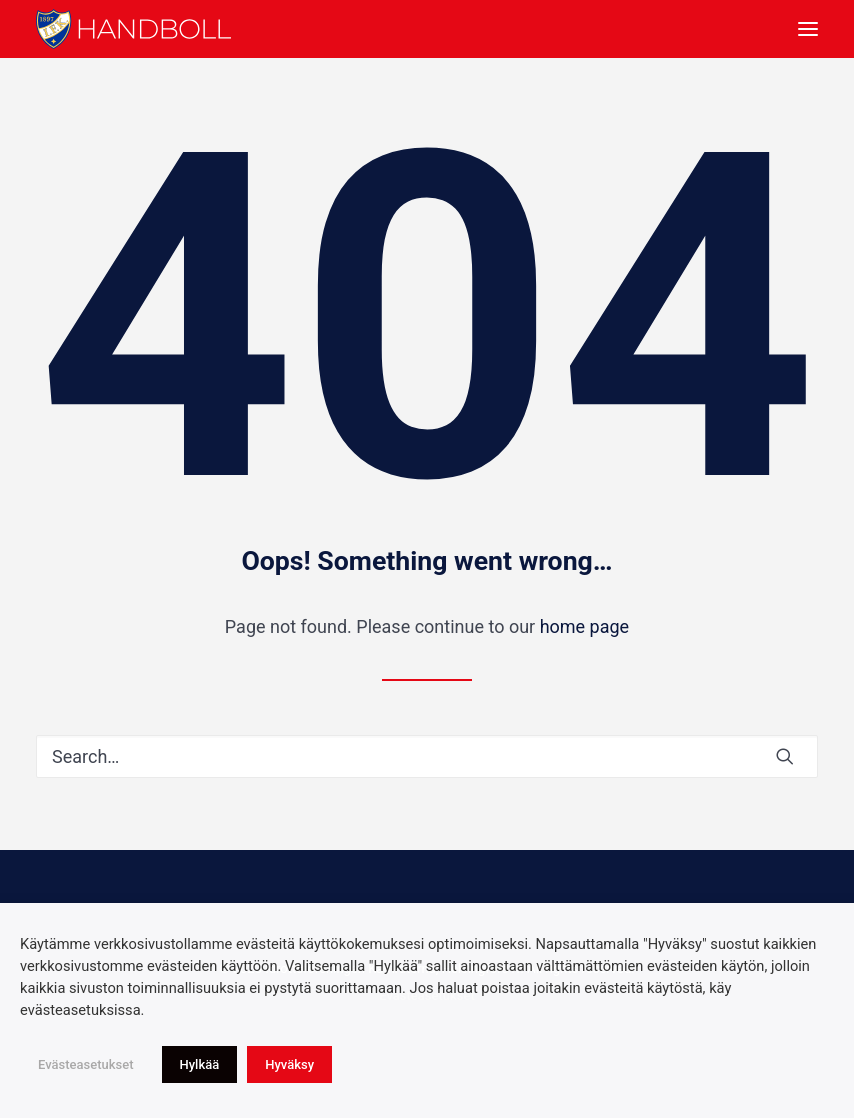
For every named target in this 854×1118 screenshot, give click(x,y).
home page (585, 626)
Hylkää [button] (200, 1064)
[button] (808, 29)
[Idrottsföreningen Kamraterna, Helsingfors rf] (133, 29)
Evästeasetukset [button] (86, 1064)
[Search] (427, 756)
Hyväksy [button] (289, 1064)
